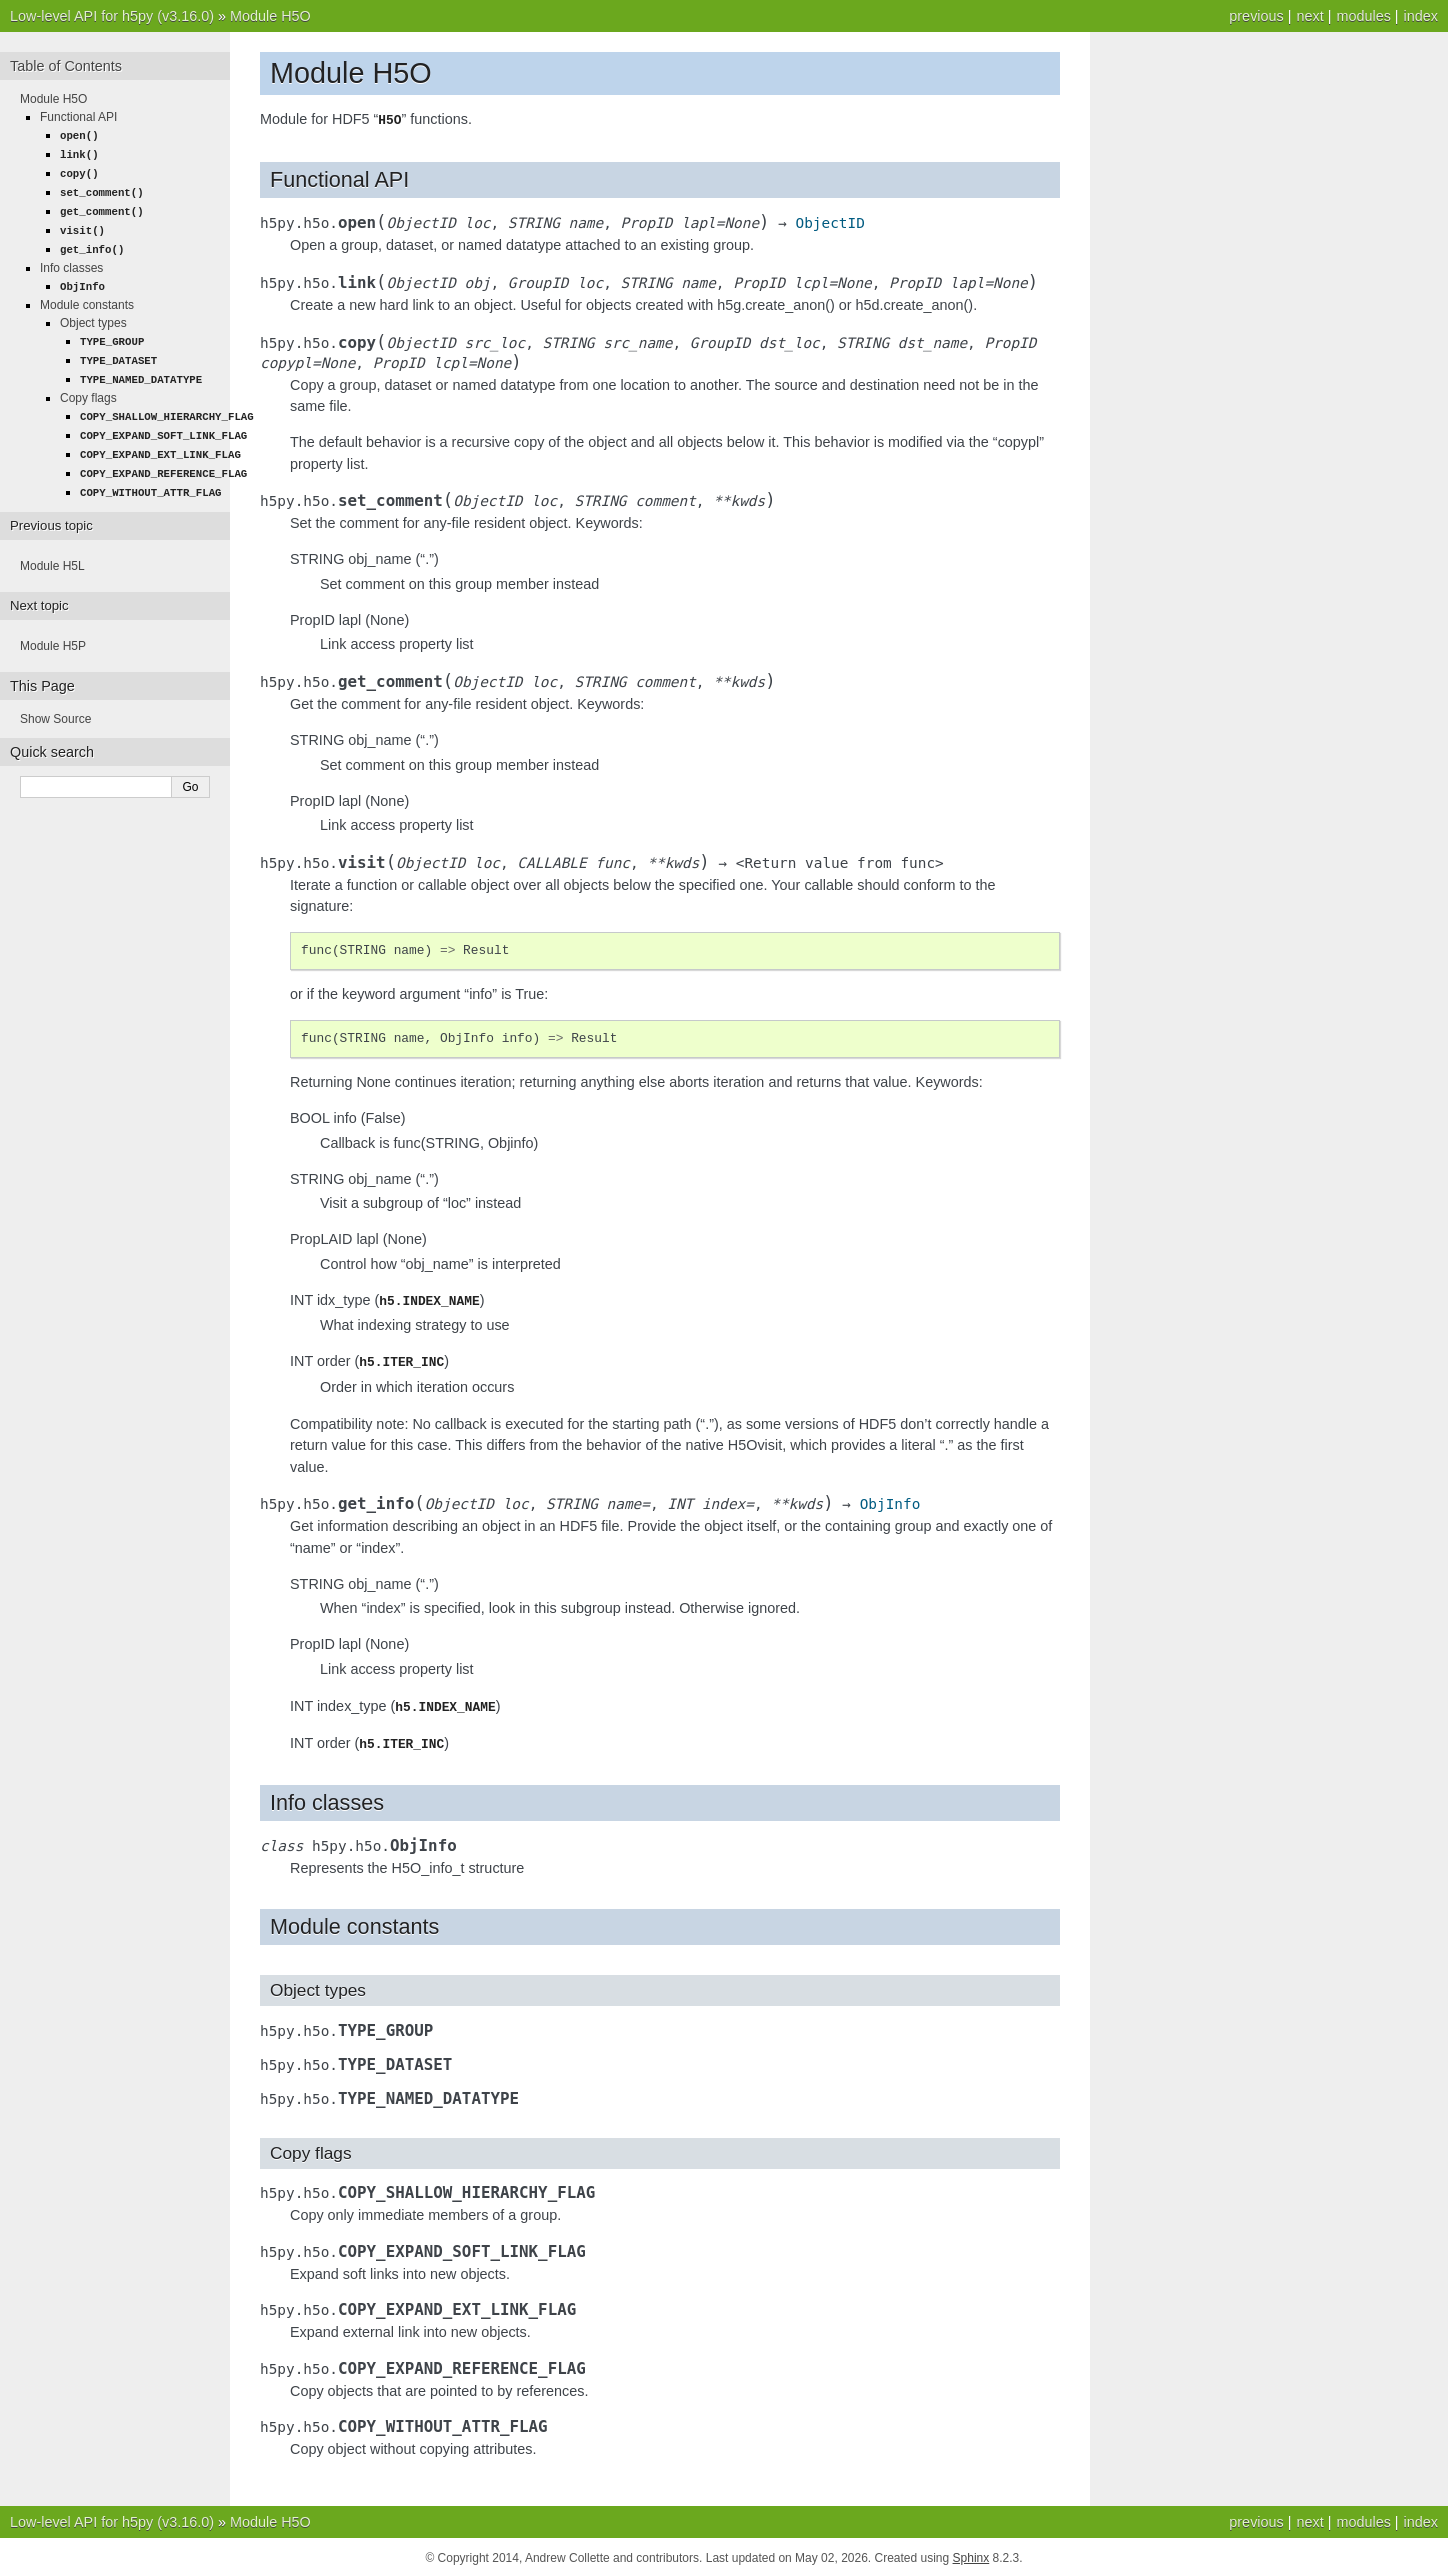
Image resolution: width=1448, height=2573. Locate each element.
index (1421, 16)
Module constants (87, 297)
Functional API (78, 117)
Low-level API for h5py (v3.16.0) (112, 16)
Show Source (55, 703)
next (1309, 16)
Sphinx (971, 2553)
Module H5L (52, 550)
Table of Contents (66, 66)
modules (1363, 16)
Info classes (71, 261)
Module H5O (270, 16)
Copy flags (88, 387)
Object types (93, 315)
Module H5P (53, 630)
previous (1256, 16)
